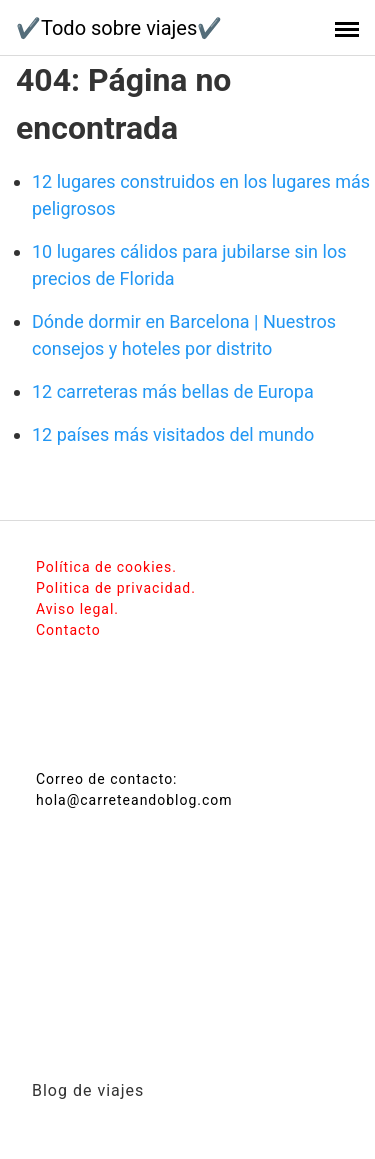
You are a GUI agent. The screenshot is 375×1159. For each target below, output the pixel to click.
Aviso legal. (77, 609)
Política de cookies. (106, 567)
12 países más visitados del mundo (173, 434)
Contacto (68, 630)
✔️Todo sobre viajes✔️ (119, 28)
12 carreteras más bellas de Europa (173, 391)
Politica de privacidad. (116, 588)
